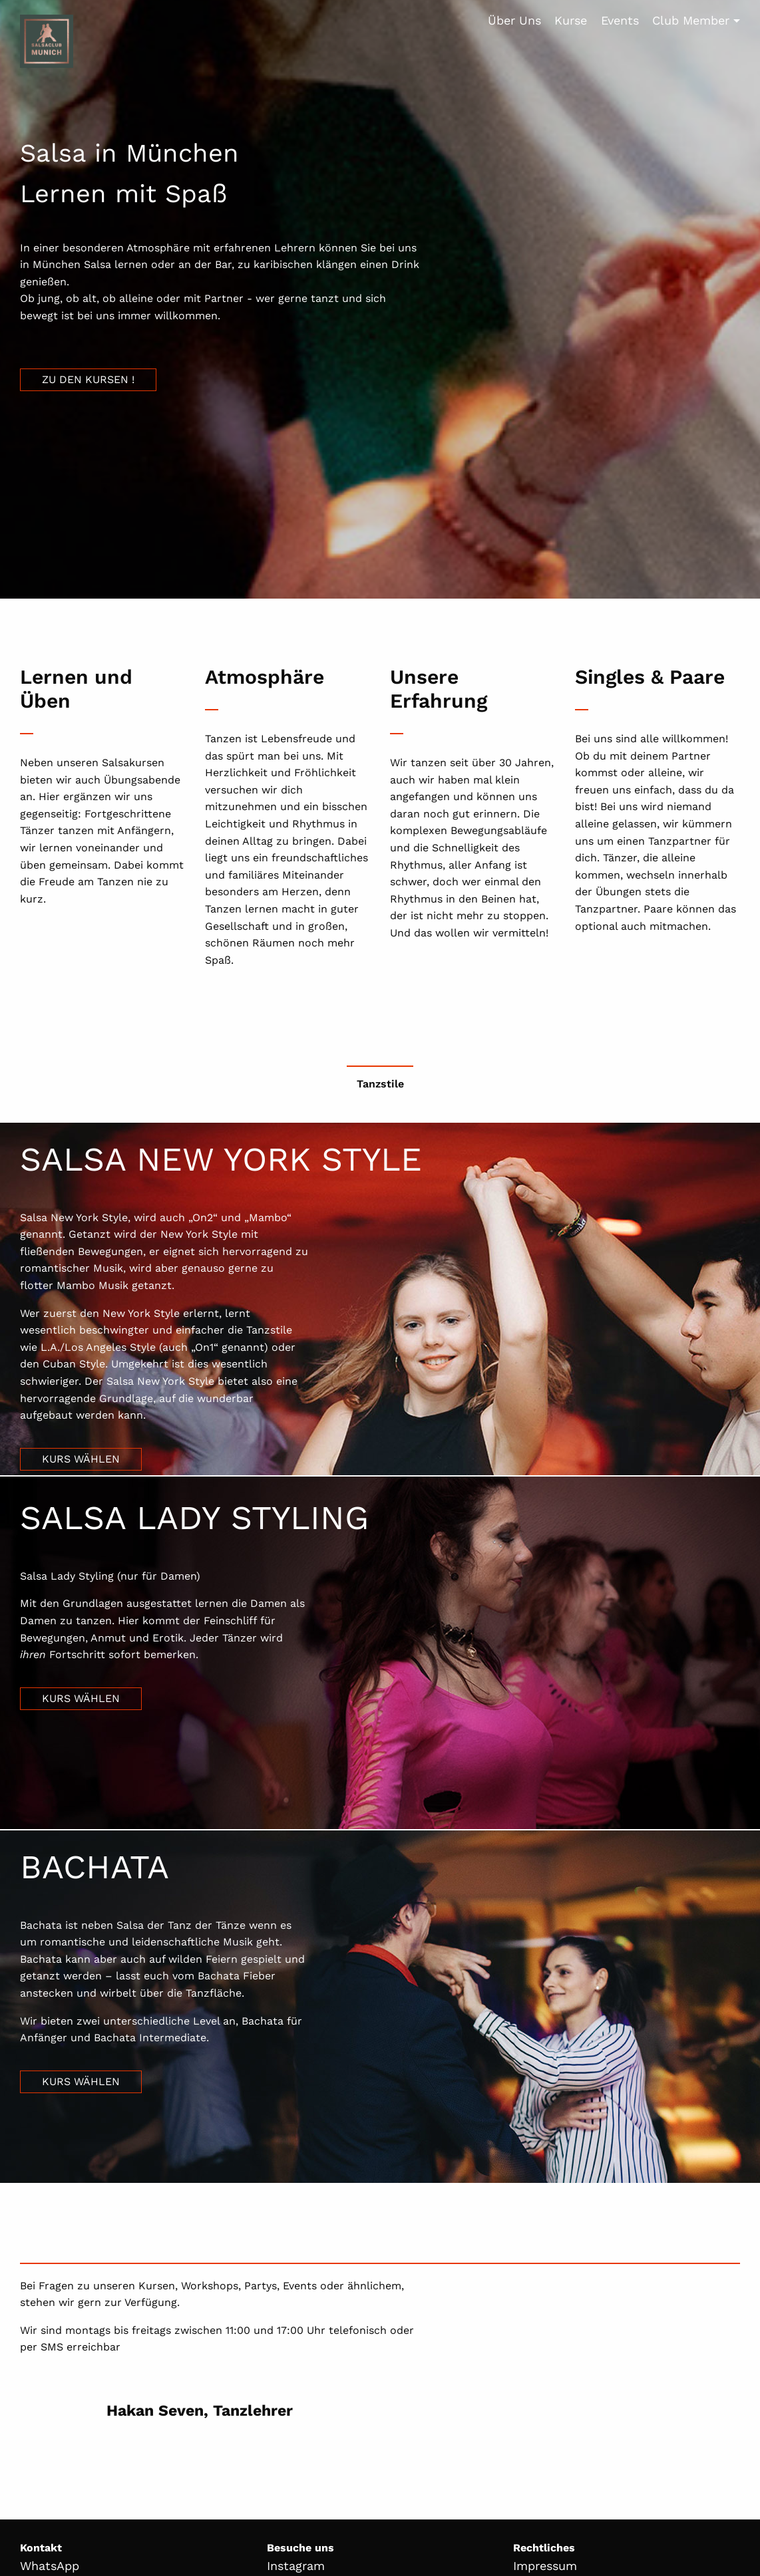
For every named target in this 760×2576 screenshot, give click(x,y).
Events (620, 20)
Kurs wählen (81, 1459)
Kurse (570, 20)
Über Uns (514, 20)
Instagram (296, 2566)
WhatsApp (49, 2566)
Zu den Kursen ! (88, 379)
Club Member (690, 20)
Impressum (545, 2566)
